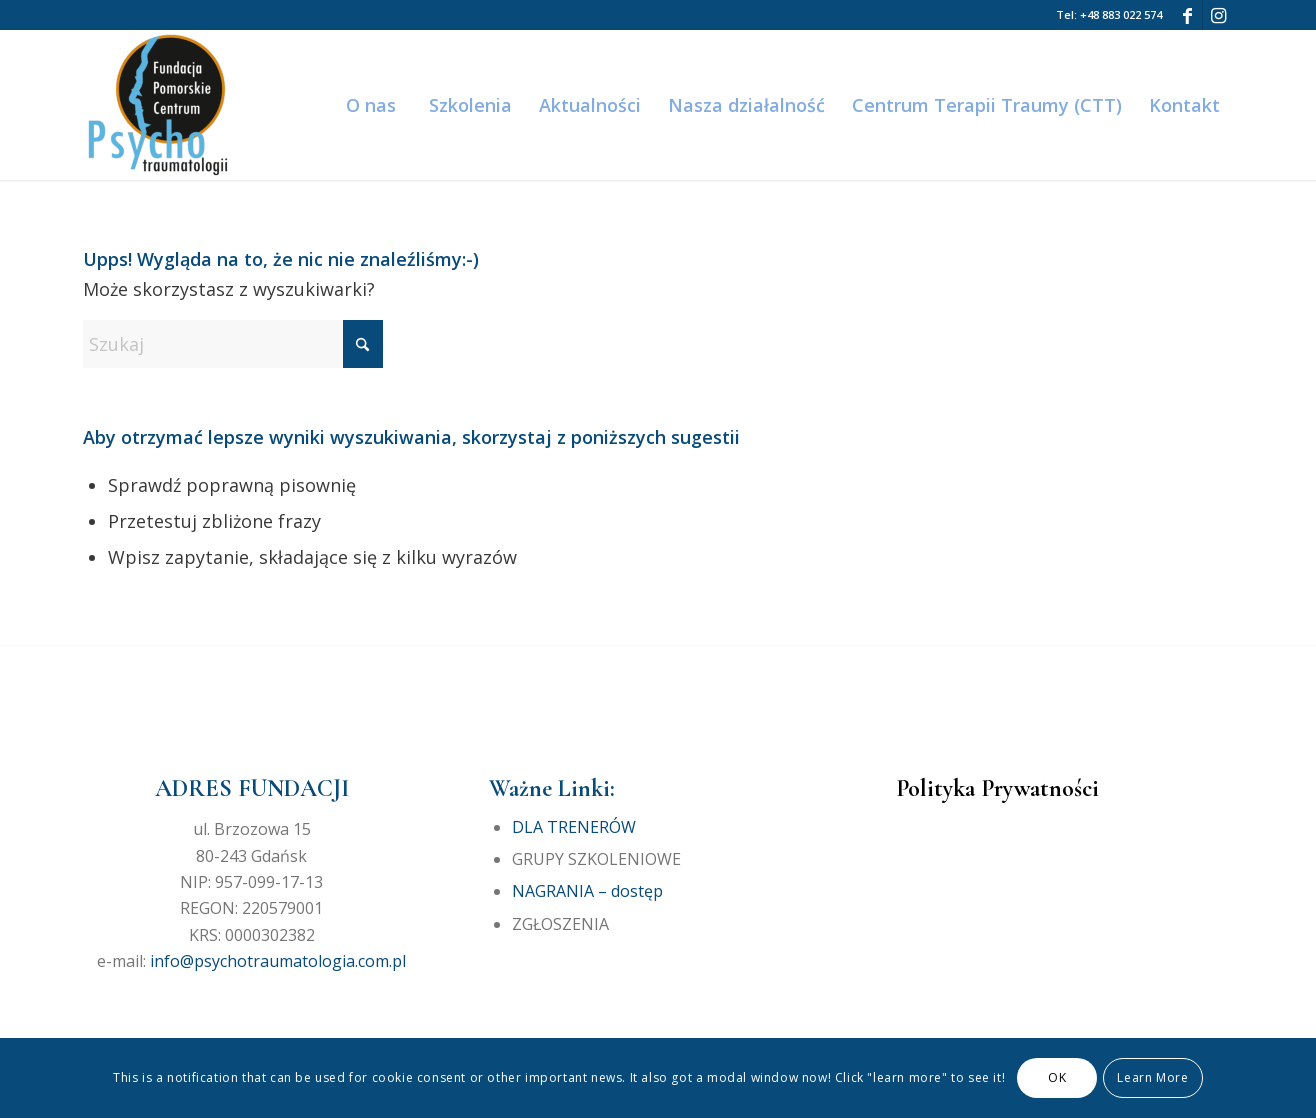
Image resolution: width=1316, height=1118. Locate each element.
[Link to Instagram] (1218, 15)
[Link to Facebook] (1187, 15)
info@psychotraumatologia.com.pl (278, 961)
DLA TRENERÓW (574, 827)
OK (1057, 1077)
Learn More (1152, 1077)
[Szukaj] (233, 344)
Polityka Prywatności (997, 788)
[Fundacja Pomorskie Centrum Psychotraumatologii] (158, 105)
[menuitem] (370, 105)
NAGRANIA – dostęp (587, 891)
